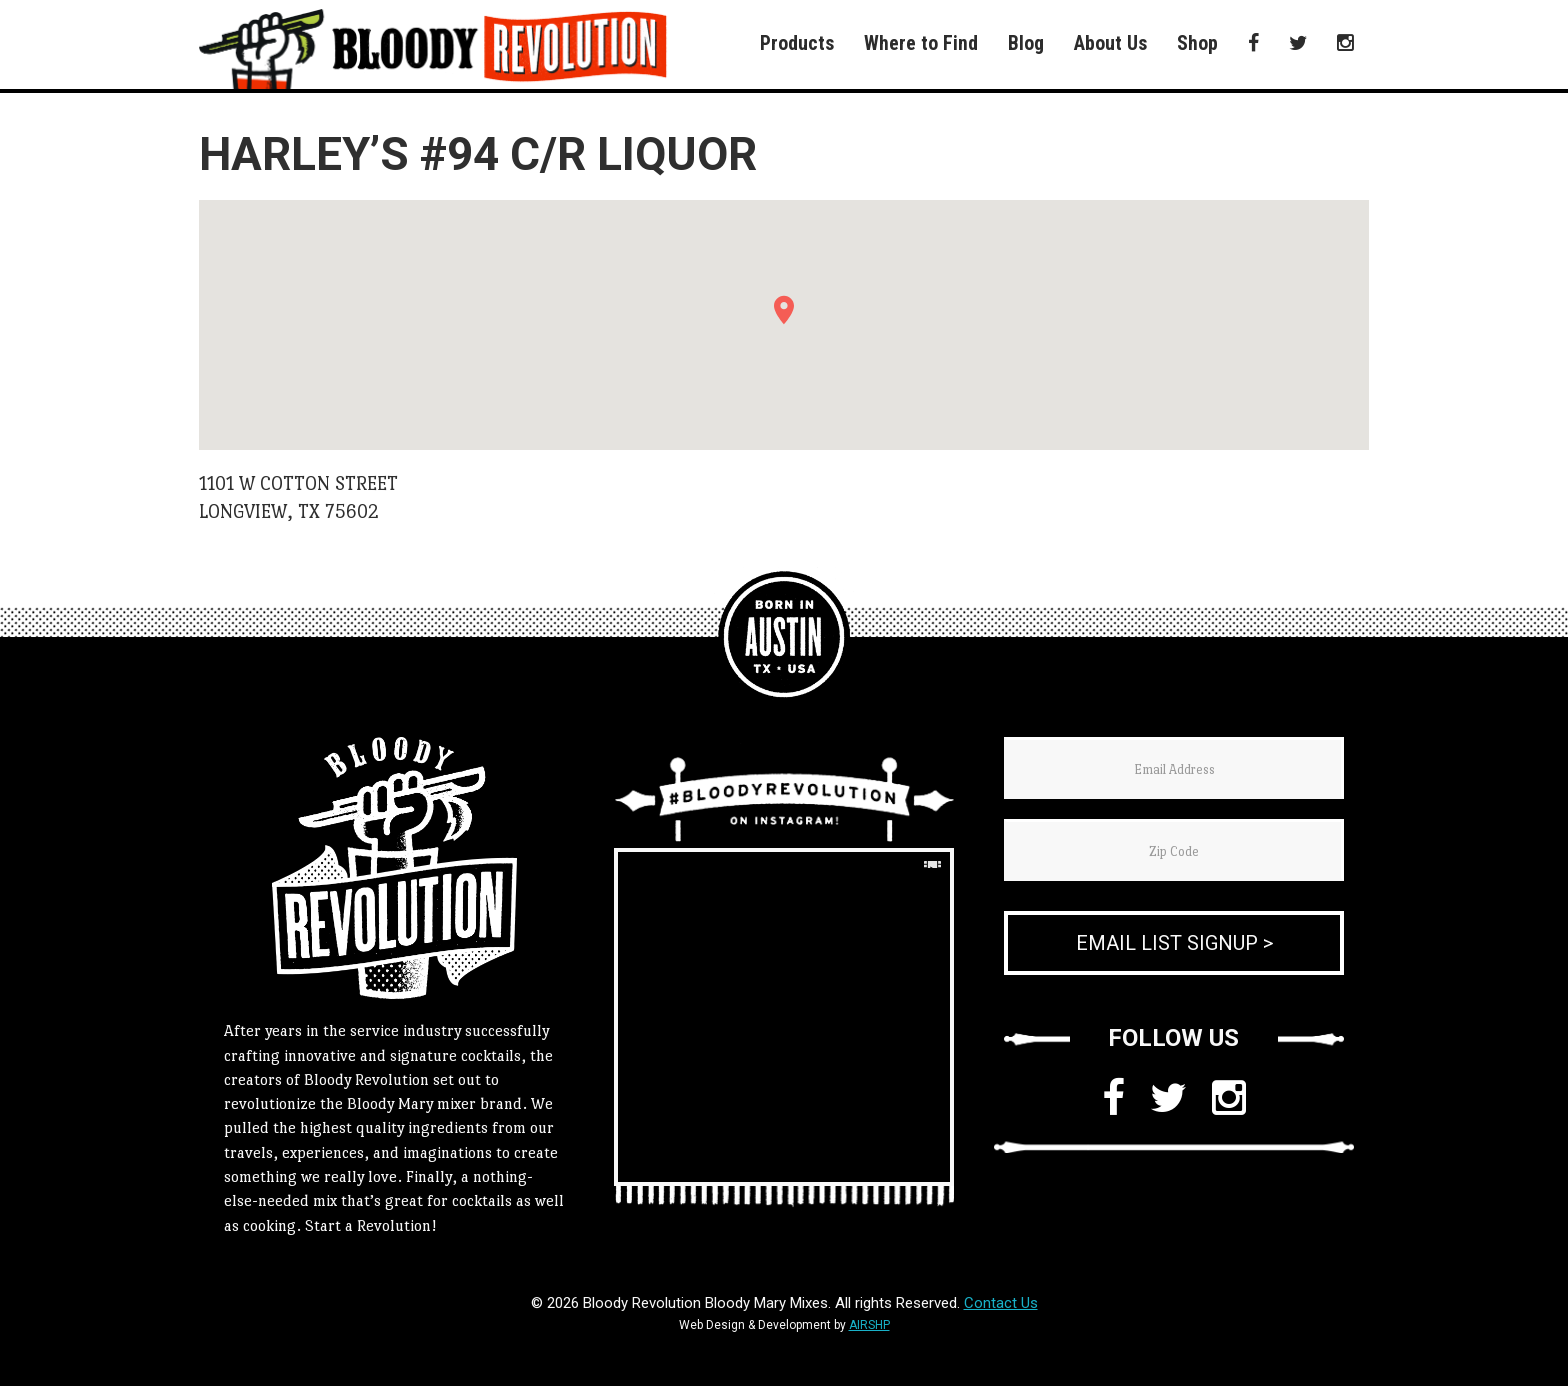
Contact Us (1001, 1303)
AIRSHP (869, 1325)
